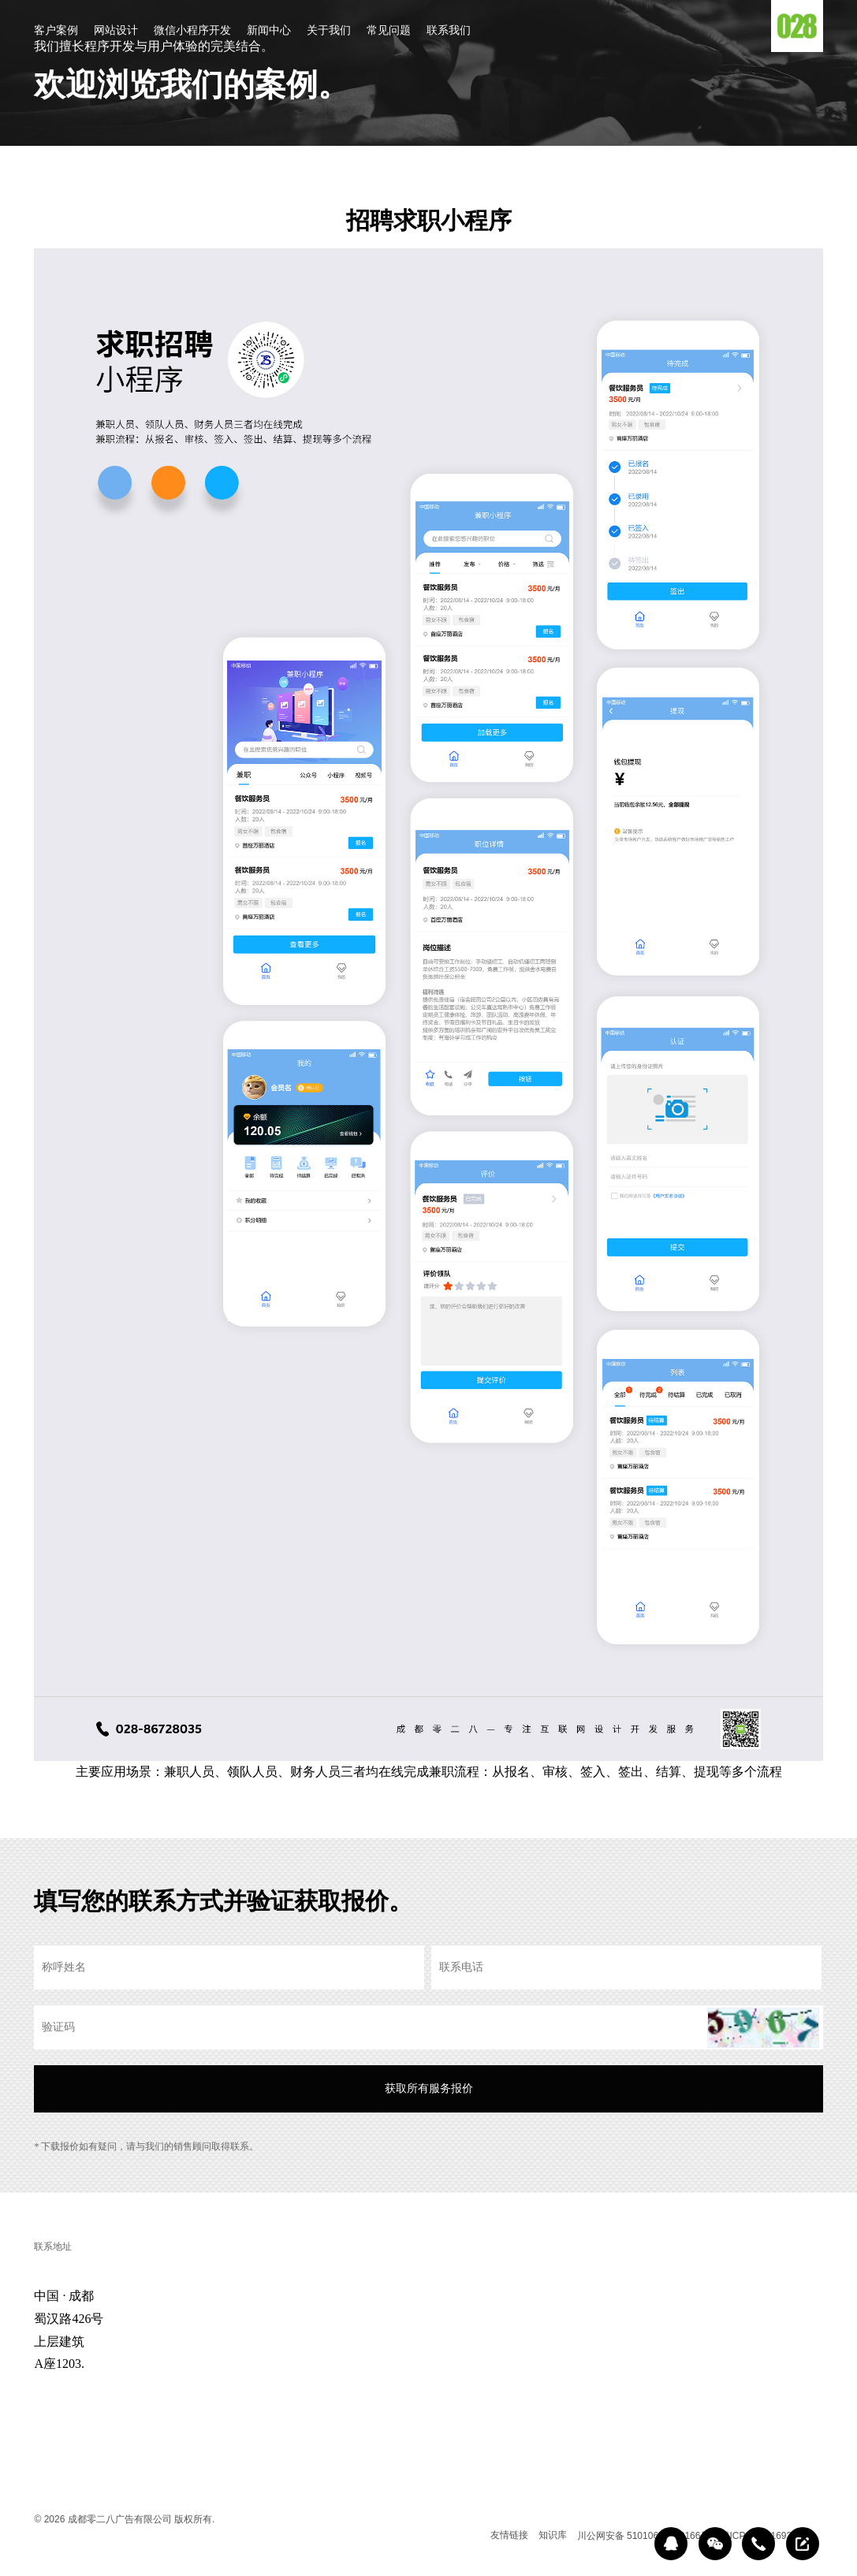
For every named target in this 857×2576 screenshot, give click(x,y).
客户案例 (56, 31)
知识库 (552, 2535)
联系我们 (449, 31)
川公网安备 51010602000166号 (643, 2535)
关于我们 (329, 31)
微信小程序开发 (192, 31)
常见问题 (389, 31)
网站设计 (116, 31)
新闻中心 (269, 31)
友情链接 (509, 2535)
